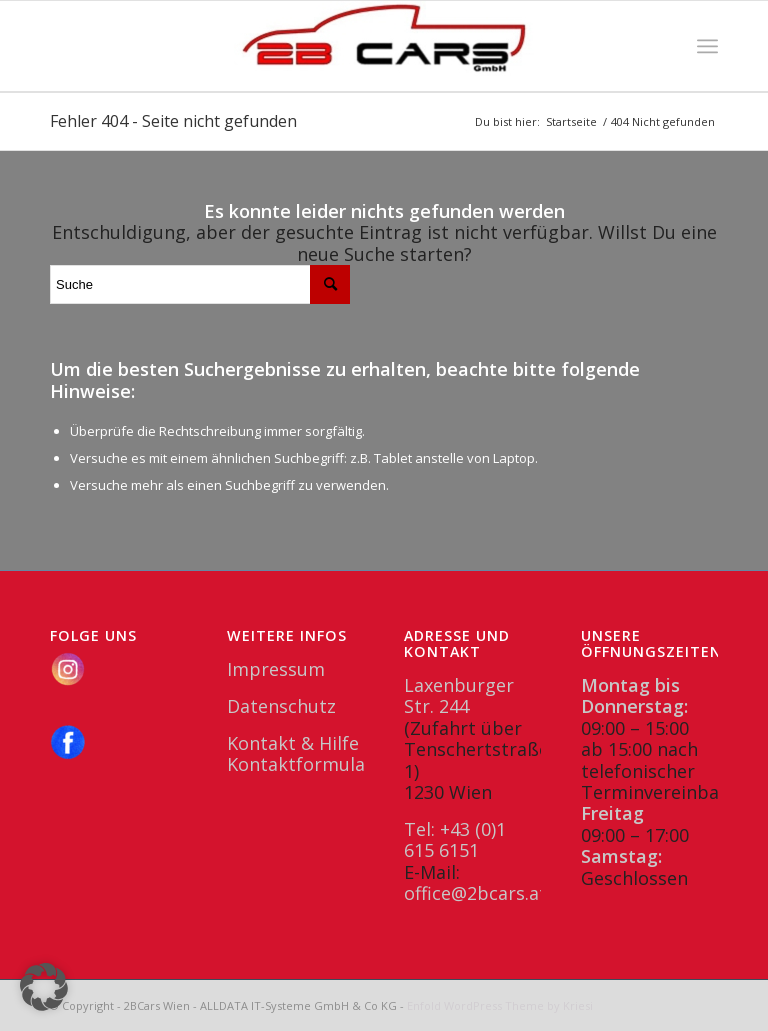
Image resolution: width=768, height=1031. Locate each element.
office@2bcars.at (475, 893)
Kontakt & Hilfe (293, 743)
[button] (44, 987)
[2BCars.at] (384, 46)
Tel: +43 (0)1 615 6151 (455, 839)
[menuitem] (707, 46)
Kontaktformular (300, 764)
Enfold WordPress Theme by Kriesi (500, 1005)
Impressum (276, 669)
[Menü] (707, 46)
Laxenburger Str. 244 (459, 695)
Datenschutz (281, 706)
